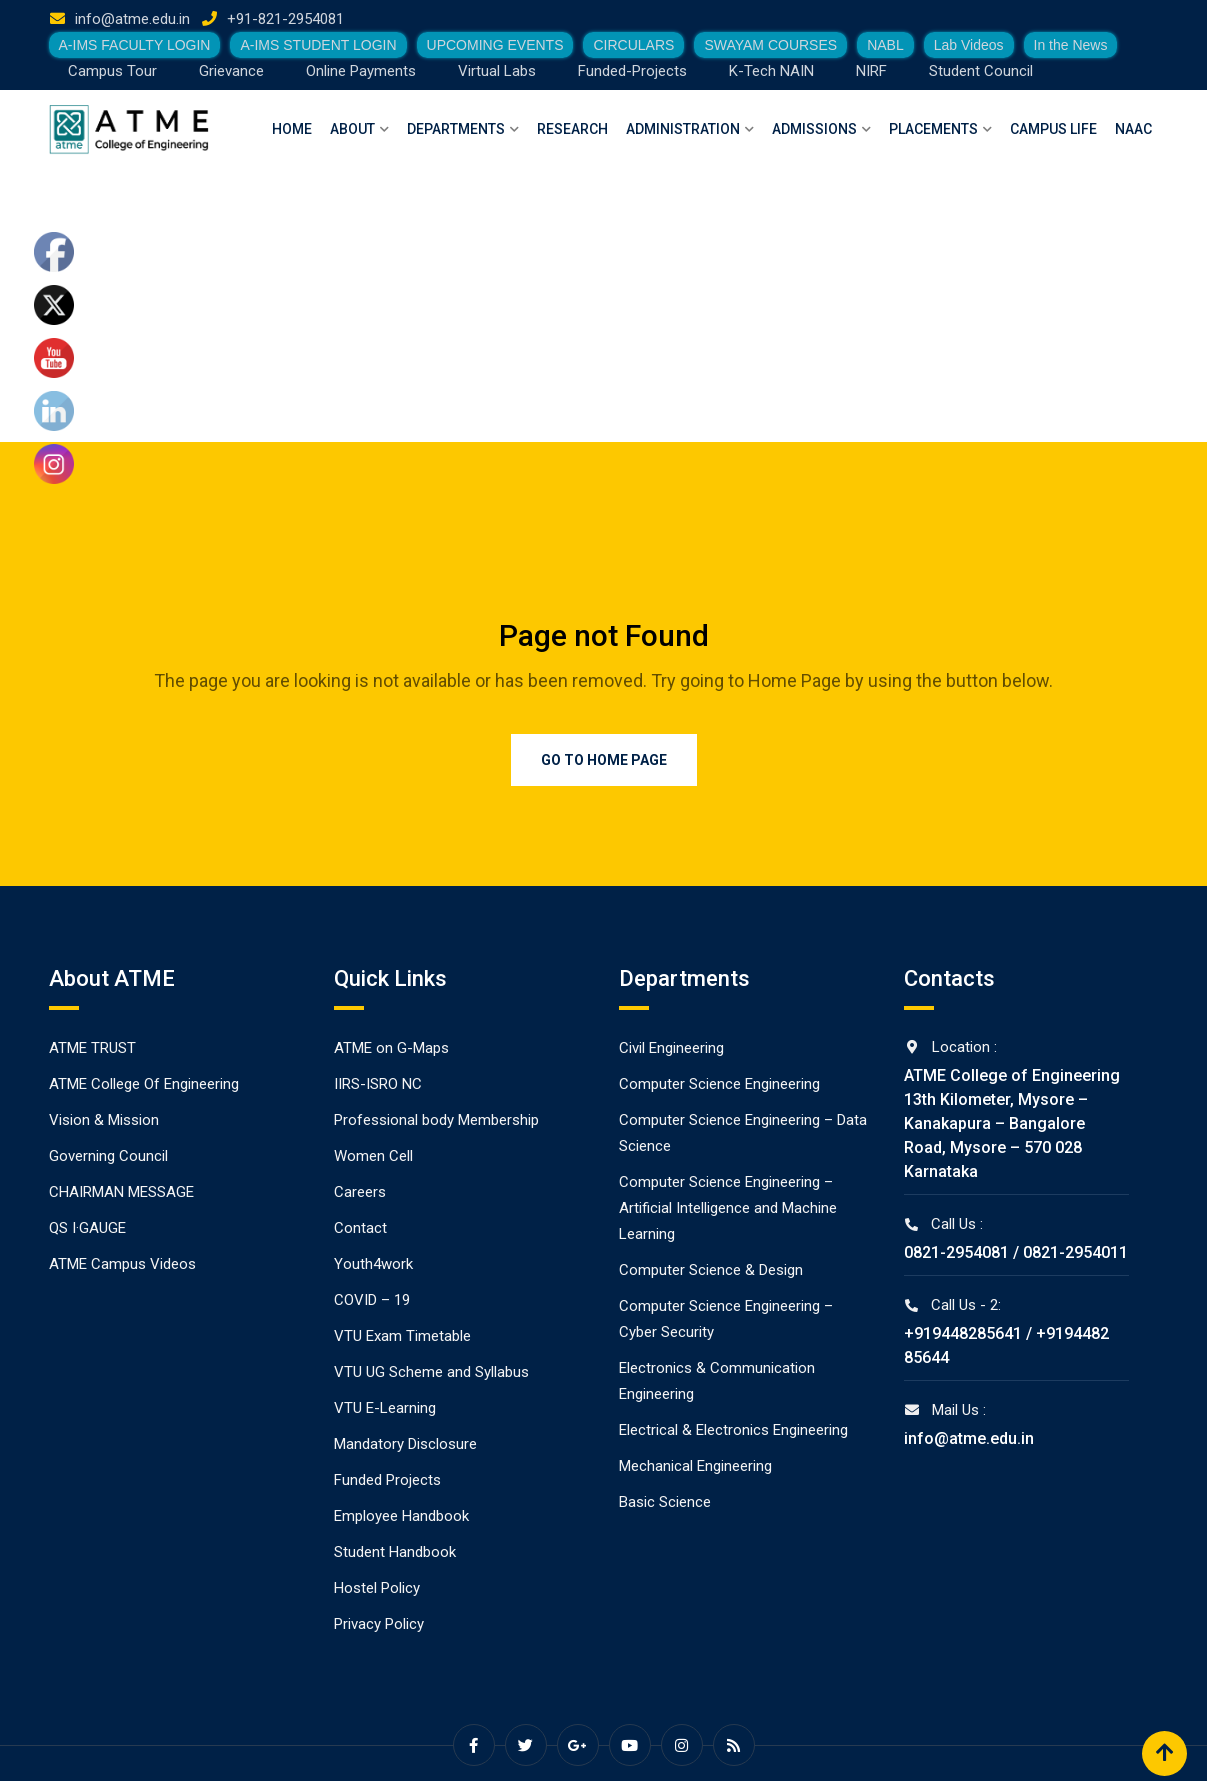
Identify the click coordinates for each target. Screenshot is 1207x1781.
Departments (456, 129)
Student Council (981, 71)
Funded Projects (387, 1480)
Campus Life (1053, 129)
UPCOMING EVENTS (495, 45)
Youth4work (373, 1264)
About (352, 129)
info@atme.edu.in (132, 19)
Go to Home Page (604, 760)
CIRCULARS (633, 45)
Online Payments (361, 71)
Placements (933, 129)
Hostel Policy (377, 1588)
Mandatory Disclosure (405, 1444)
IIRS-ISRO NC (378, 1084)
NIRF (871, 71)
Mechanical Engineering (695, 1466)
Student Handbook (395, 1552)
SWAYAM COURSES (770, 45)
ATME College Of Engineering (144, 1084)
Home (292, 129)
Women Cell (373, 1156)
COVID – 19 (372, 1300)
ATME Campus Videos (122, 1264)
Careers (360, 1192)
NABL (885, 45)
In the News (1071, 45)
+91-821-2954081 (285, 19)
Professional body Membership (436, 1120)
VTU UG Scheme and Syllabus (431, 1372)
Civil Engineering (671, 1048)
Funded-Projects (632, 71)
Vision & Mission (104, 1120)
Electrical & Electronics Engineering (733, 1430)
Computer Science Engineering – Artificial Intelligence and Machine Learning (728, 1208)
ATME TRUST (92, 1048)
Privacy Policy (379, 1624)
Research (572, 129)
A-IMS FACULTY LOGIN (135, 45)
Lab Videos (969, 45)
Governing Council (108, 1156)
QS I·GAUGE (87, 1228)
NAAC (1133, 129)
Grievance (231, 71)
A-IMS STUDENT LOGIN (318, 45)
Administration (683, 129)
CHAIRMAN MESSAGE (121, 1192)
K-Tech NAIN (771, 71)
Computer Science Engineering (719, 1084)
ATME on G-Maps (391, 1048)
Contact (360, 1228)
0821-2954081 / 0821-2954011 (1016, 1252)
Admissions (814, 129)
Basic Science (665, 1502)
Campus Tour (112, 71)
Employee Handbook (401, 1516)
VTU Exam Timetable (402, 1336)
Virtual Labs (497, 71)
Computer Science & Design (711, 1270)
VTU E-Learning (385, 1408)
